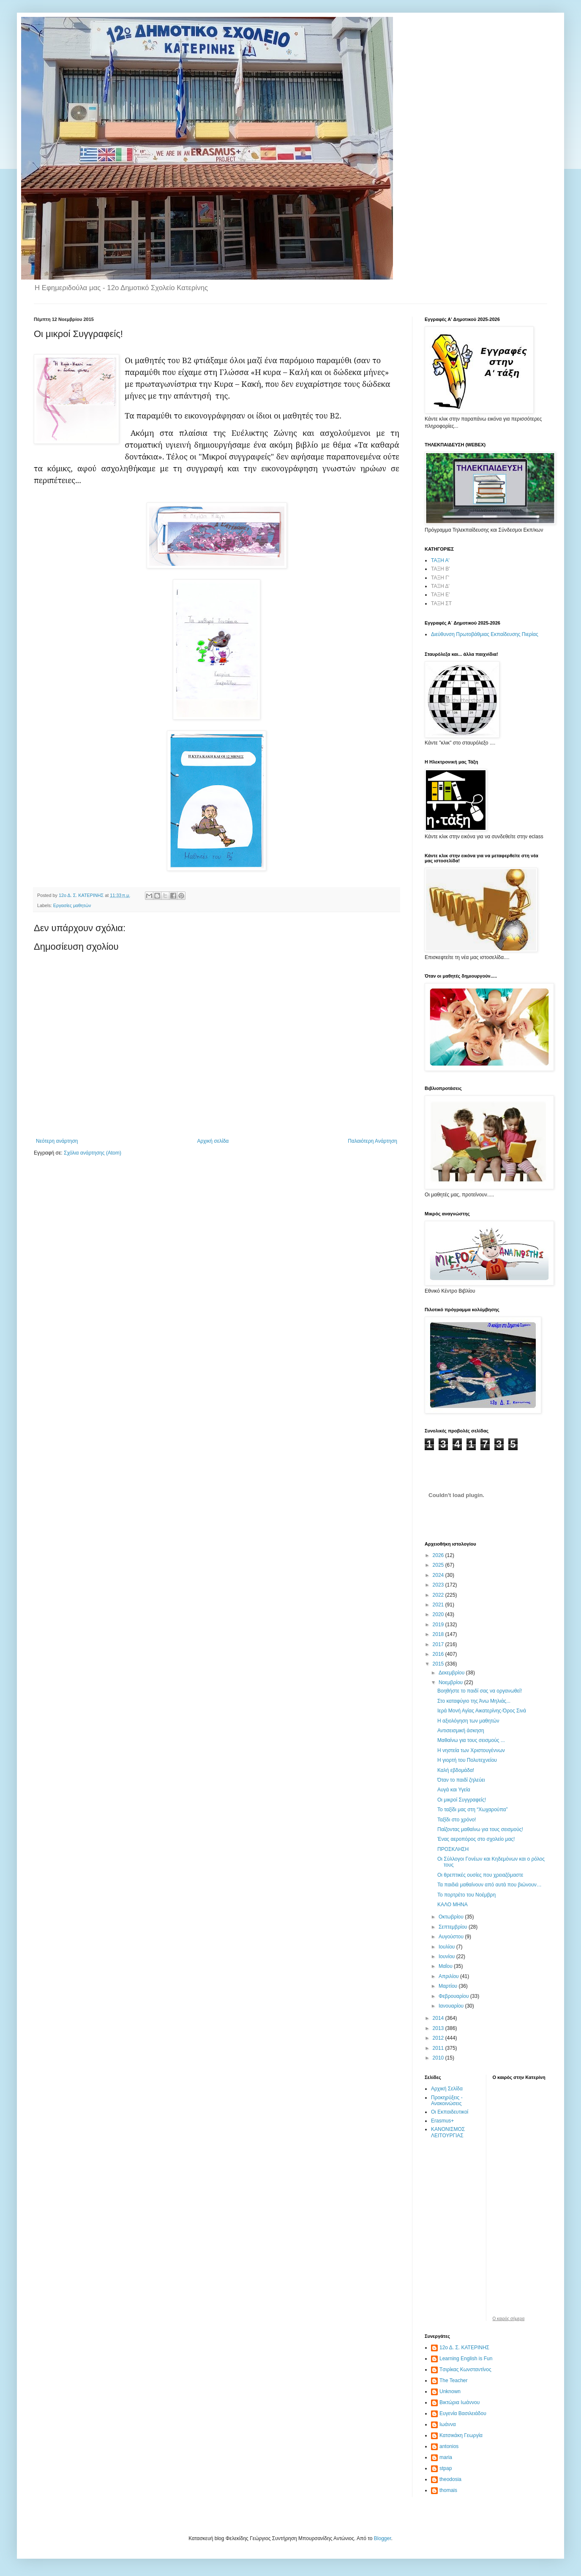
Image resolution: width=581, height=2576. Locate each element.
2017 (439, 1644)
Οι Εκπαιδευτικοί (449, 2112)
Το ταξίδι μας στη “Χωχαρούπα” (472, 1809)
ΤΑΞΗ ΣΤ (441, 603)
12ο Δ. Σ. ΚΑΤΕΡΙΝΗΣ (464, 2347)
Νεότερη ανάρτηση (57, 1141)
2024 (439, 1575)
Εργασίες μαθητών (72, 905)
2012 (439, 2038)
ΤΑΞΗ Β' (440, 569)
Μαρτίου (449, 1986)
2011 (439, 2048)
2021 (439, 1605)
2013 (439, 2028)
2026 (439, 1555)
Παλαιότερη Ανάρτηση (372, 1141)
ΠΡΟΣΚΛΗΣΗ (453, 1849)
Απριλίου (449, 1976)
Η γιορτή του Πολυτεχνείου (467, 1760)
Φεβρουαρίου (454, 1996)
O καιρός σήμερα (509, 2319)
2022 (439, 1595)
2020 (439, 1614)
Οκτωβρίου (452, 1917)
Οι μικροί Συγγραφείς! (461, 1800)
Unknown (450, 2391)
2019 (439, 1625)
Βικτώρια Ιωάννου (459, 2402)
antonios (448, 2446)
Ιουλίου (447, 1947)
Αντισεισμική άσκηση (460, 1731)
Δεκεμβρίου (452, 1673)
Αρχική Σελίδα (447, 2089)
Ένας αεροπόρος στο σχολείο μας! (476, 1839)
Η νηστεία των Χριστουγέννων (471, 1750)
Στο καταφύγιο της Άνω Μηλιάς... (473, 1701)
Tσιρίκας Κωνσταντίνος (465, 2369)
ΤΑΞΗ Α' (440, 560)
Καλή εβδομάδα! (455, 1770)
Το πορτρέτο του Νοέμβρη (466, 1895)
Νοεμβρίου (451, 1682)
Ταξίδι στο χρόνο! (456, 1820)
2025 (439, 1565)
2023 (439, 1585)
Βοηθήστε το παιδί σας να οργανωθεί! (479, 1691)
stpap (445, 2468)
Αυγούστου (452, 1937)
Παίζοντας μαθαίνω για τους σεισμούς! (480, 1829)
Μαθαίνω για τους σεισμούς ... (471, 1740)
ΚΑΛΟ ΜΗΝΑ (452, 1905)
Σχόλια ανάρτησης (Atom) (92, 1153)
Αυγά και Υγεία (453, 1790)
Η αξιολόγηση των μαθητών (468, 1721)
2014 (439, 2018)
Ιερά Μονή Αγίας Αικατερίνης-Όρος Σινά (481, 1711)
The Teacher (453, 2380)
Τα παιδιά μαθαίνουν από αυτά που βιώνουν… (489, 1885)
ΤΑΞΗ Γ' (440, 578)
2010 (439, 2058)
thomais (448, 2490)
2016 (439, 1654)
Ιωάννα (447, 2424)
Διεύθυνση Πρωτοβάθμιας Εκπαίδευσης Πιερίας (484, 634)
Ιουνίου (447, 1956)
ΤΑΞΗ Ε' (440, 595)
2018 (439, 1634)
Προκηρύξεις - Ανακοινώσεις (447, 2100)
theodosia (450, 2479)
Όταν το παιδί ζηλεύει (461, 1780)
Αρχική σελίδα (213, 1141)
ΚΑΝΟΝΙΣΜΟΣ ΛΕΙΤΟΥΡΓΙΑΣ (448, 2132)
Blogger (382, 2538)
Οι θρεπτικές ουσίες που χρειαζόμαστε (480, 1875)
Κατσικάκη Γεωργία (461, 2435)
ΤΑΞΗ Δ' (440, 586)
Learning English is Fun (465, 2358)
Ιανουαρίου (452, 2006)
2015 (439, 1664)
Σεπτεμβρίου (454, 1927)
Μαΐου (446, 1966)
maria (445, 2457)
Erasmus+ (442, 2121)
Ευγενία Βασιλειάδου (462, 2413)
